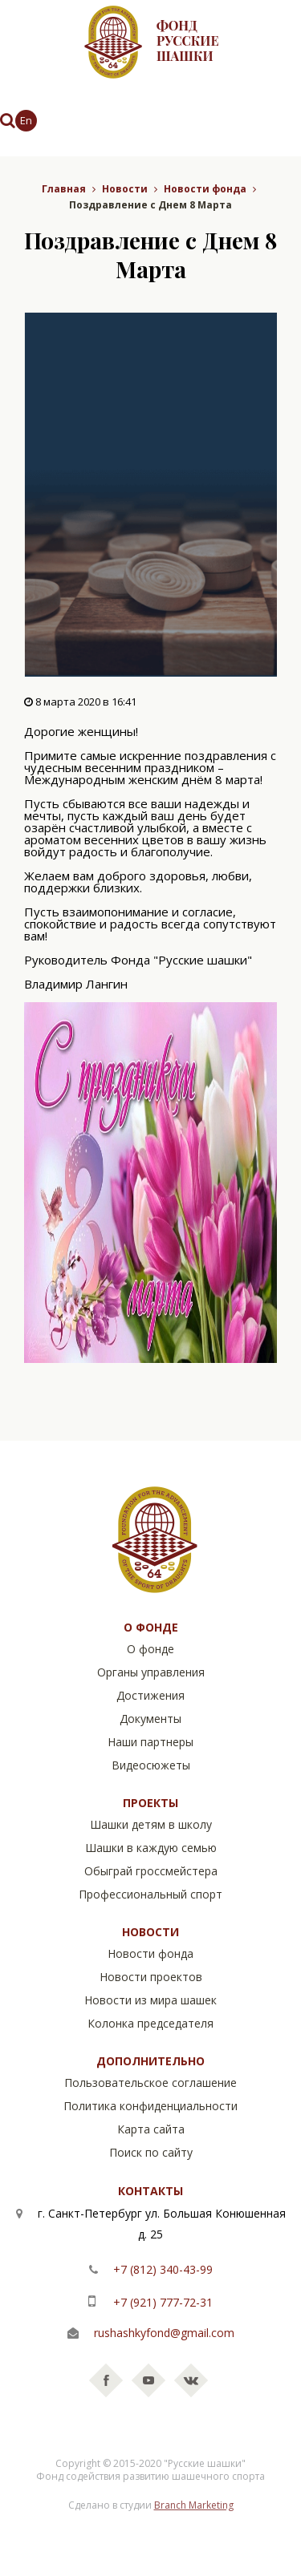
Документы (150, 1718)
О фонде (150, 1648)
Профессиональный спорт (150, 1894)
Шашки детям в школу (151, 1824)
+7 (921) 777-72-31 (161, 2302)
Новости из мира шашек (150, 2000)
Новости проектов (151, 1976)
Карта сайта (151, 2129)
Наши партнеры (150, 1741)
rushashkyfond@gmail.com (164, 2332)
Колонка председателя (150, 2023)
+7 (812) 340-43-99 (161, 2269)
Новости (125, 189)
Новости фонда (205, 189)
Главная (64, 189)
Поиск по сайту (151, 2152)
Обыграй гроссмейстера (151, 1870)
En (26, 120)
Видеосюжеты (151, 1765)
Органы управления (151, 1672)
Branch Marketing (194, 2505)
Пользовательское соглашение (150, 2082)
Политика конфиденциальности (150, 2105)
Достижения (150, 1695)
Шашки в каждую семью (151, 1847)
